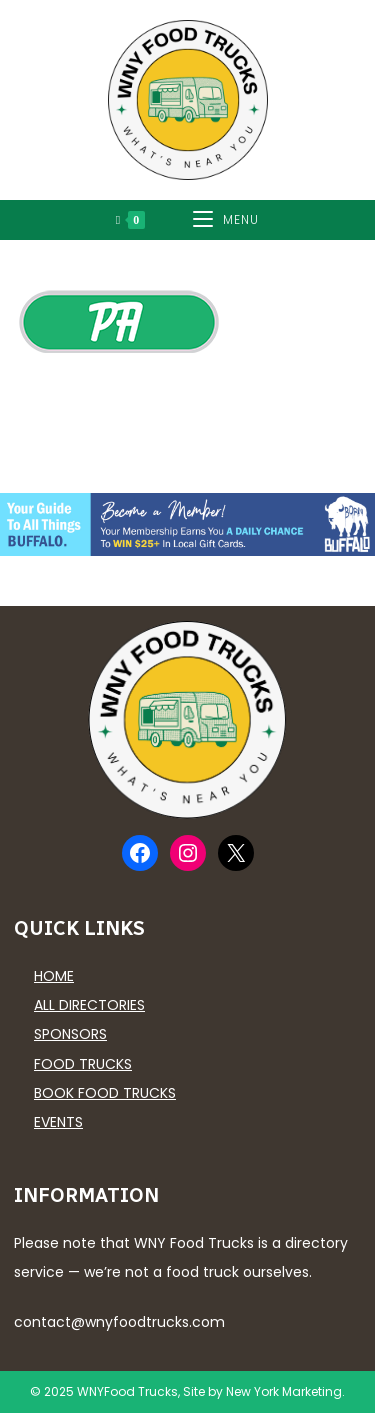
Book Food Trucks (105, 1093)
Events (58, 1122)
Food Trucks (83, 1064)
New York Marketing (284, 1391)
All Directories (89, 1005)
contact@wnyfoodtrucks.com (119, 1322)
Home (54, 976)
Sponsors (70, 1034)
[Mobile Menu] (226, 220)
